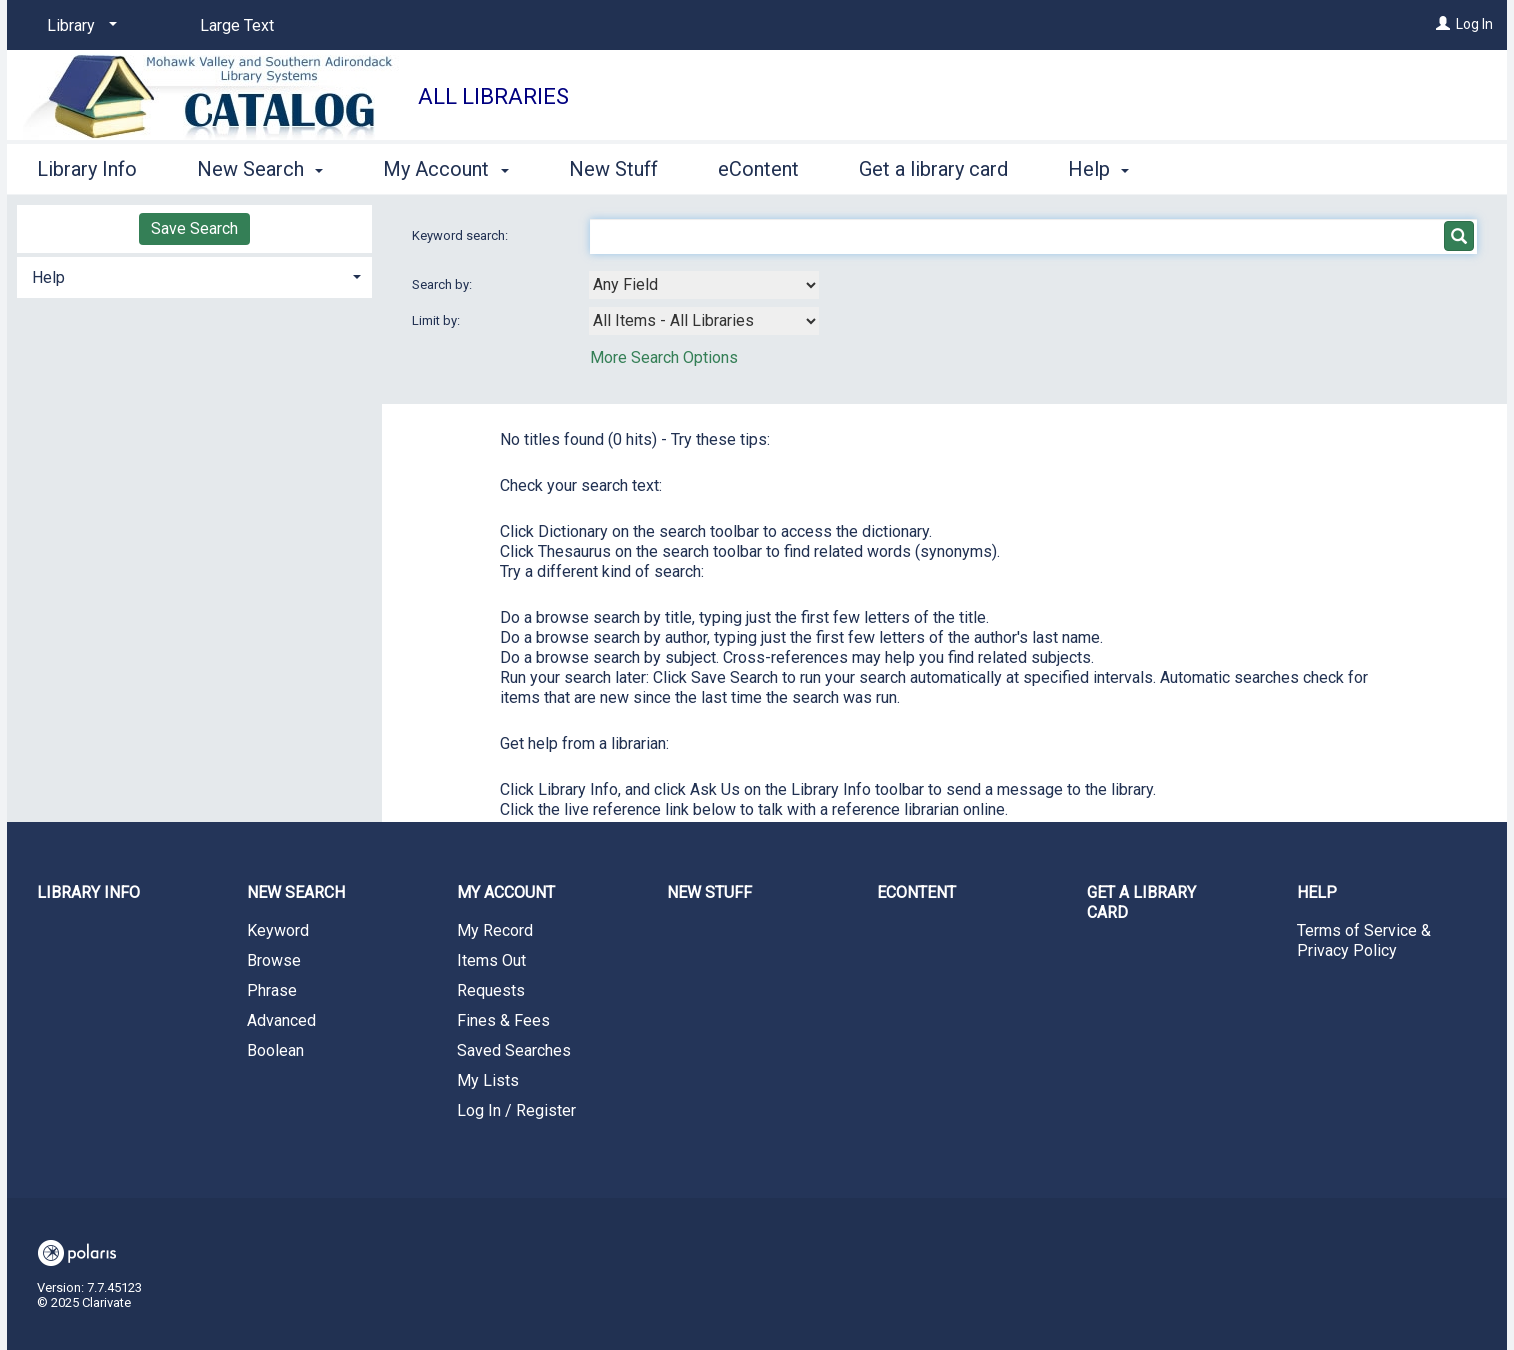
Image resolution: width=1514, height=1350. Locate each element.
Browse (274, 960)
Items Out (491, 960)
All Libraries (493, 96)
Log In (1474, 24)
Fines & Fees (503, 1020)
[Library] (78, 26)
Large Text (237, 25)
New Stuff (613, 169)
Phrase (272, 990)
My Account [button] (445, 169)
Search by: (443, 284)
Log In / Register (516, 1110)
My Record (495, 930)
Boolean (275, 1050)
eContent (758, 169)
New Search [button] (260, 169)
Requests (491, 990)
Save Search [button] (194, 228)
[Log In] (1443, 24)
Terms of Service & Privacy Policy (1364, 940)
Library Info (87, 169)
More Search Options (664, 357)
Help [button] (1098, 169)
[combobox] (704, 285)
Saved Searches (514, 1050)
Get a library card (933, 169)
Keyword (278, 930)
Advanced (281, 1020)
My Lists (488, 1080)
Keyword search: (461, 235)
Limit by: (437, 320)
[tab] (194, 275)
